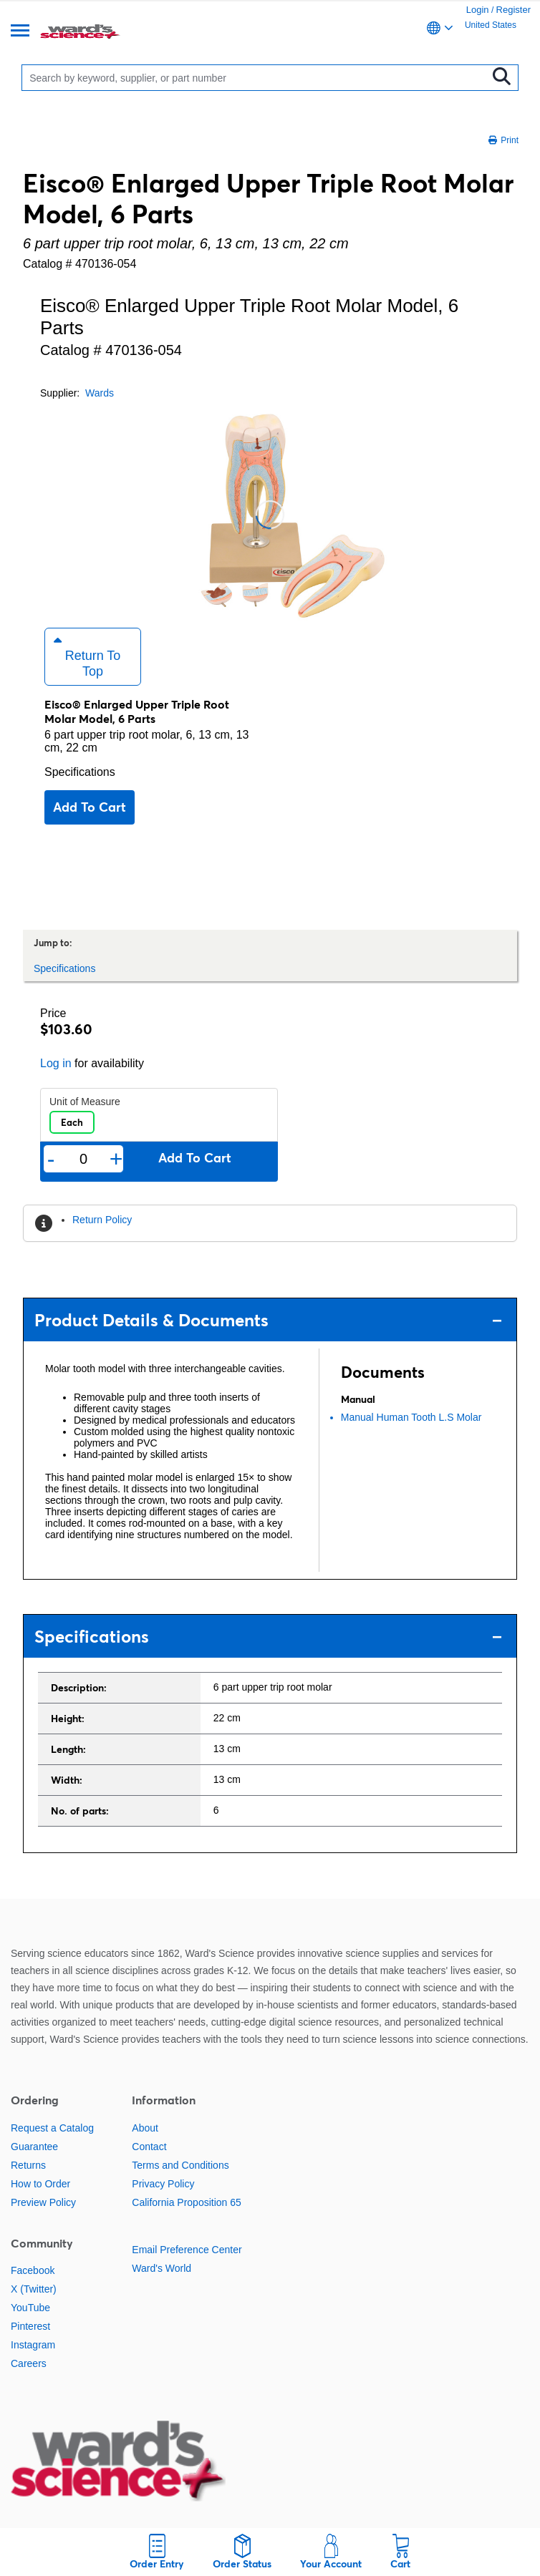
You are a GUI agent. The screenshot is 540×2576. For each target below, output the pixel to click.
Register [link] (513, 9)
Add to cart (89, 807)
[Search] (257, 77)
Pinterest (30, 2326)
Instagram (33, 2345)
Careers (29, 2363)
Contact (149, 2146)
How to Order (40, 2183)
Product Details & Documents (268, 1320)
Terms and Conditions (180, 2165)
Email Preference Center (186, 2249)
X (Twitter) (34, 2289)
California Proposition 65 (186, 2202)
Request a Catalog (52, 2128)
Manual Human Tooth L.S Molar (411, 1417)
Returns (28, 2165)
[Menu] (20, 32)
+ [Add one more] (116, 1159)
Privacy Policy (163, 2183)
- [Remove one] (51, 1159)
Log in (56, 1063)
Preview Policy (43, 2202)
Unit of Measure (84, 1101)
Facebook (32, 2270)
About (145, 2128)
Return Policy (102, 1219)
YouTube (30, 2307)
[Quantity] (83, 1159)
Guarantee (34, 2146)
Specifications (79, 772)
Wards (99, 393)
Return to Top (87, 656)
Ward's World (161, 2268)
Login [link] (477, 9)
